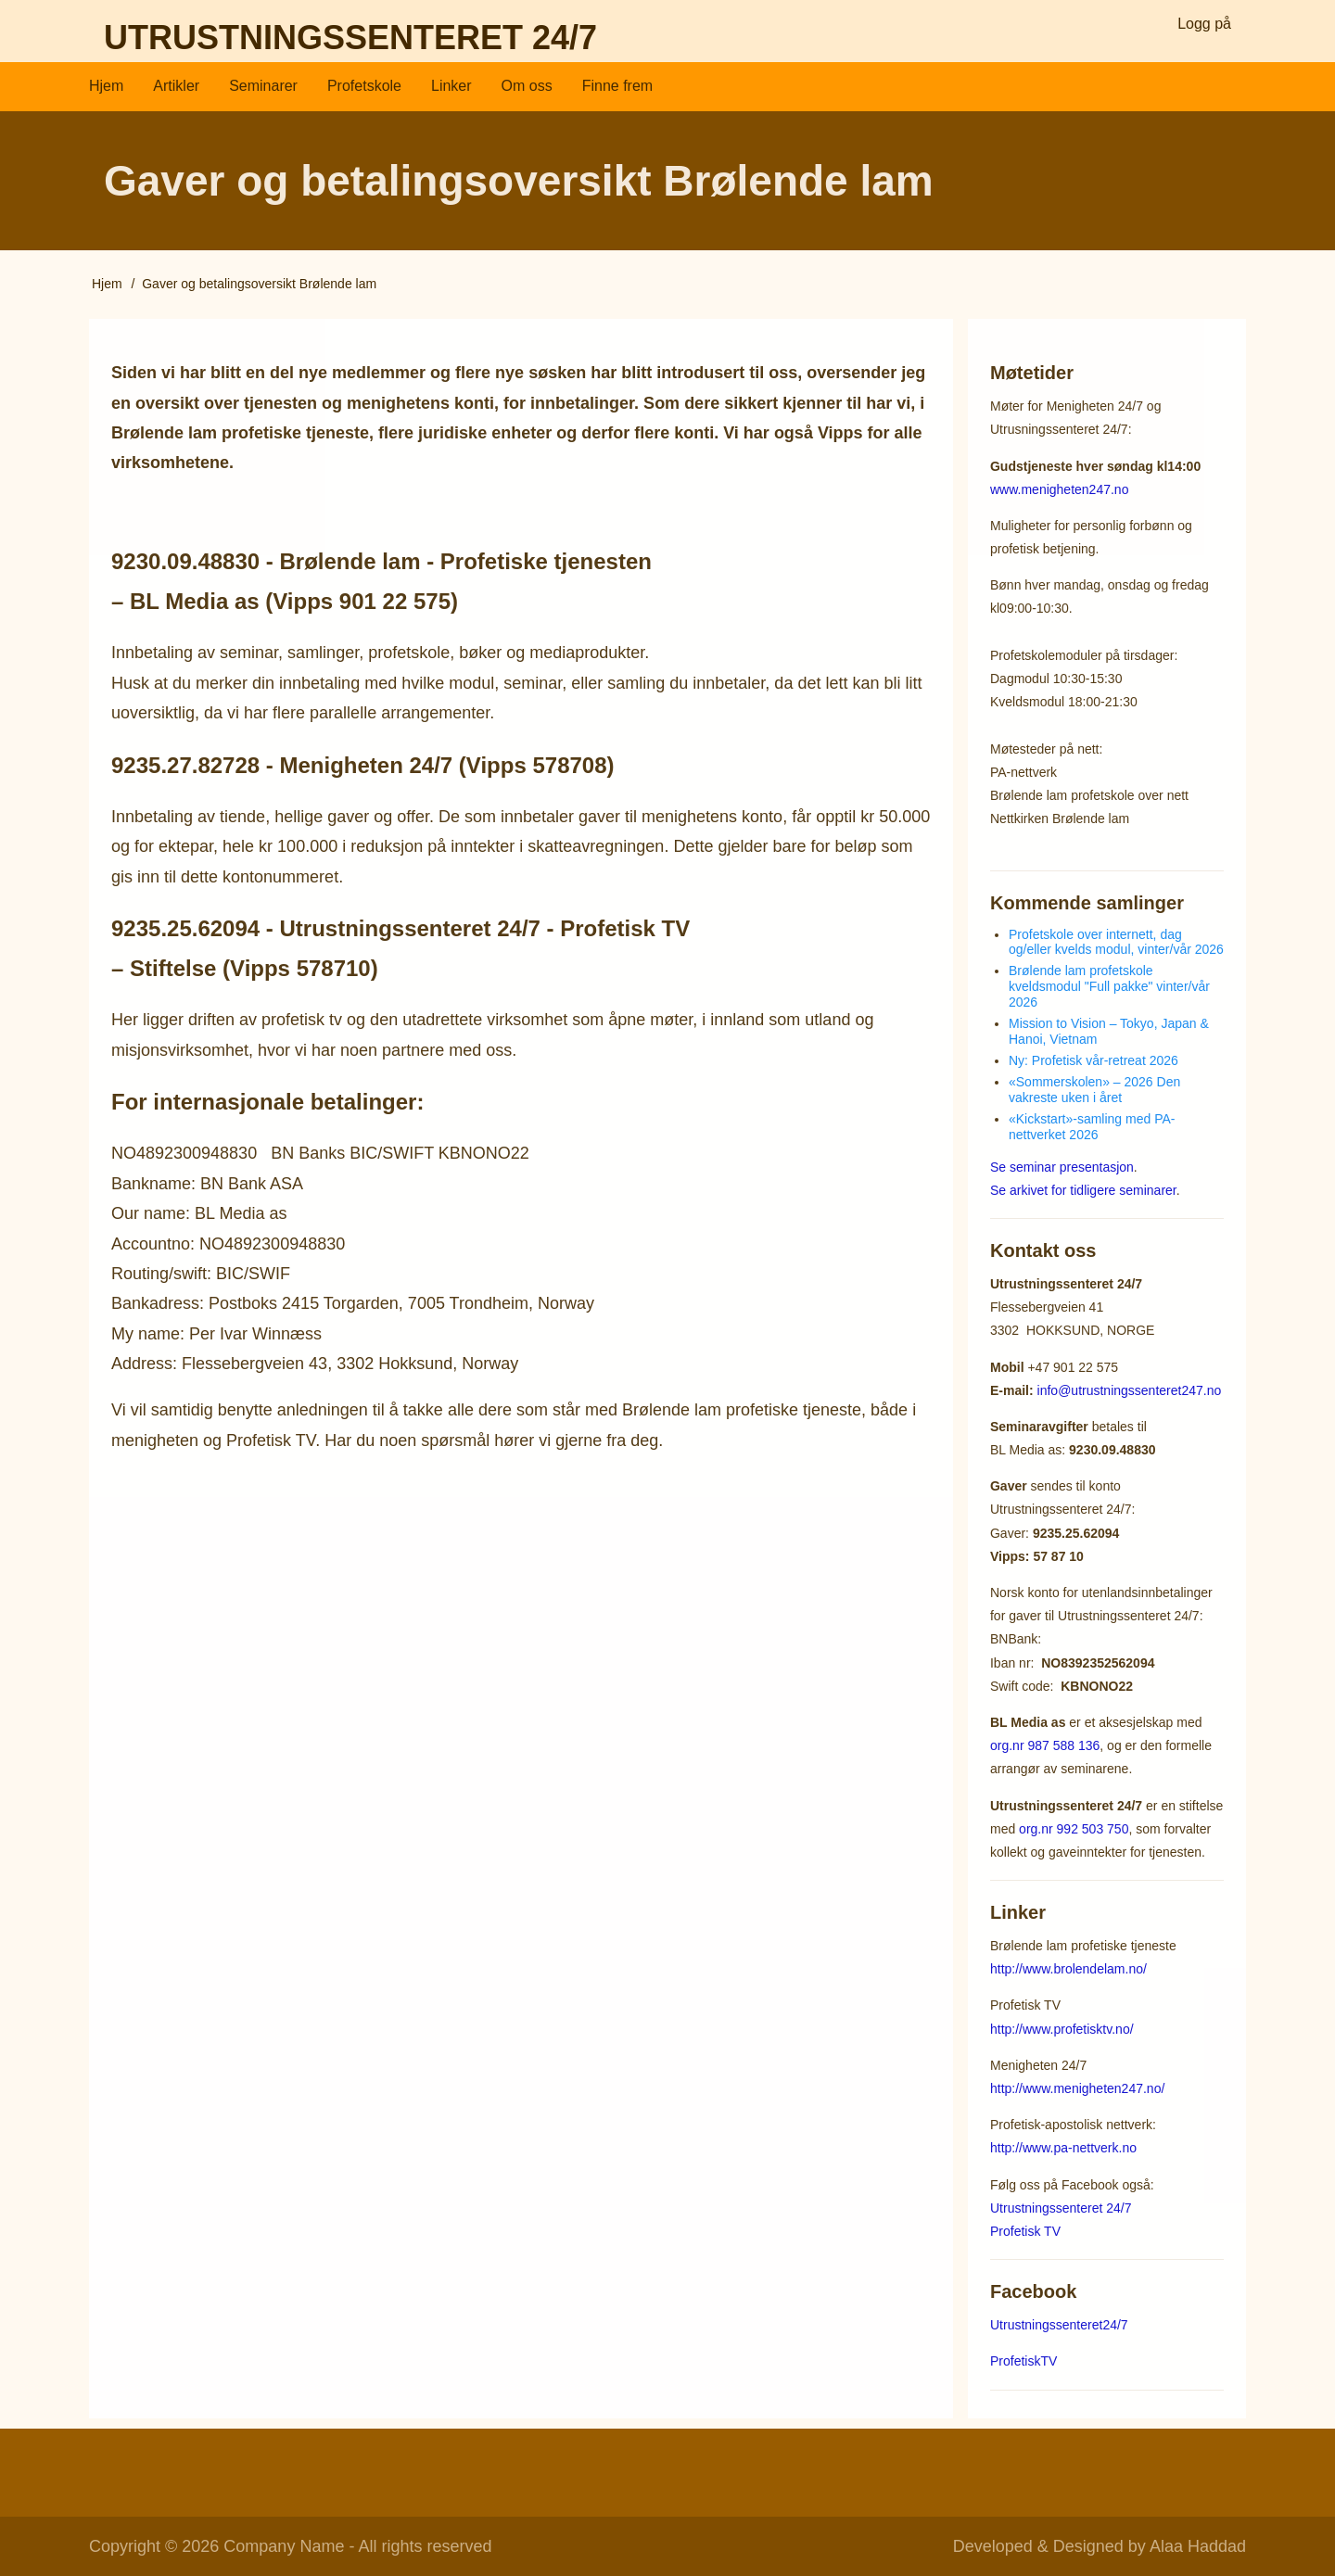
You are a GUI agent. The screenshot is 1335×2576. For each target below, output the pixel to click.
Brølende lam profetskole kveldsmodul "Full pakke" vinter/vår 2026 (1109, 986)
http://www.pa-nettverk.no (1063, 2147)
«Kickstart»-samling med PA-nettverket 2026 (1092, 1125)
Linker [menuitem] (451, 86)
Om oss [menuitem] (527, 86)
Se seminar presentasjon (1062, 1166)
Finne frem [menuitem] (617, 86)
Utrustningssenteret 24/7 (350, 38)
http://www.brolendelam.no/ (1068, 1968)
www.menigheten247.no (1059, 488)
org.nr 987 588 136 (1045, 1745)
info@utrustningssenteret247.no (1129, 1389)
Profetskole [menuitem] (364, 86)
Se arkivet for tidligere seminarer (1083, 1189)
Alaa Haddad (1198, 2546)
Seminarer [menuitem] (263, 86)
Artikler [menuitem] (176, 86)
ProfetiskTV (1023, 2361)
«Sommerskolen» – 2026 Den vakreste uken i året (1094, 1088)
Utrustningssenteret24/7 (1059, 2324)
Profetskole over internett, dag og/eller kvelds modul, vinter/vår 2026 (1116, 941)
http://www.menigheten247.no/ (1077, 2087)
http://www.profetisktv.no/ (1062, 2028)
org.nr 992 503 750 (1073, 1828)
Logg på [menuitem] (1204, 24)
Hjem (107, 283)
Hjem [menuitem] (106, 86)
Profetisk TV (1025, 2230)
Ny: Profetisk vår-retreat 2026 (1093, 1059)
